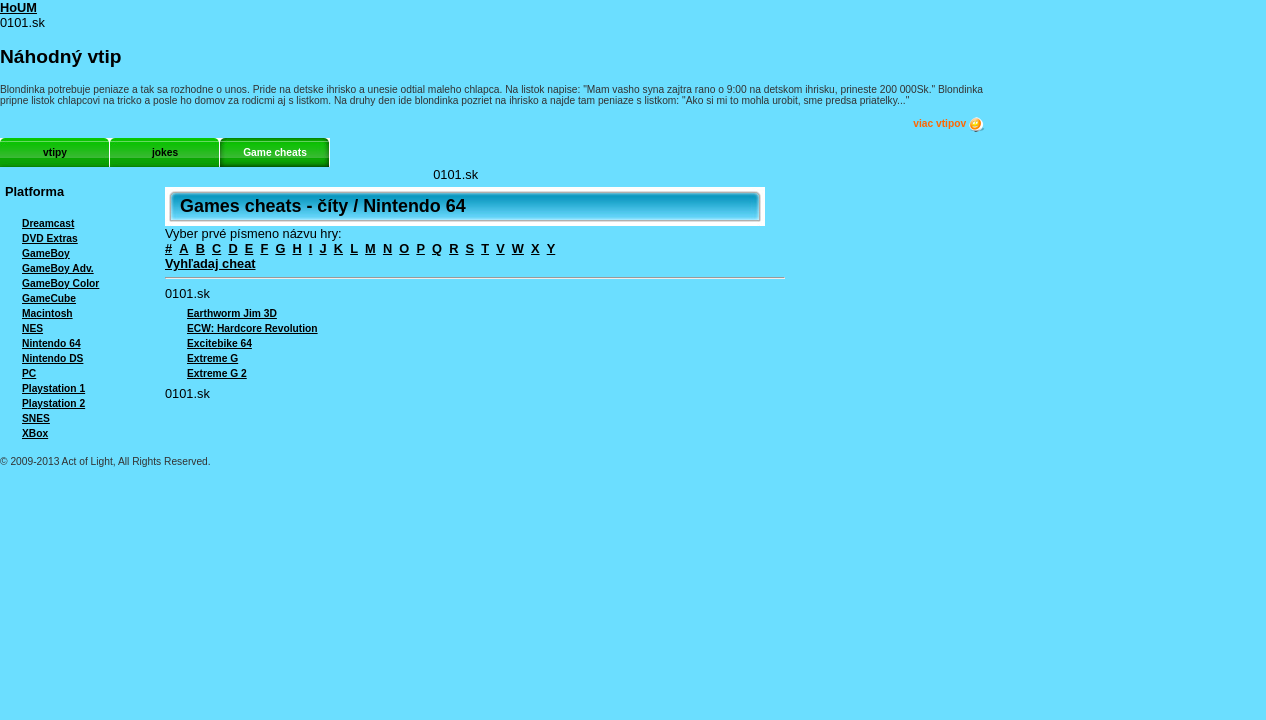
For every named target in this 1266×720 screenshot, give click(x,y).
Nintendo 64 (51, 343)
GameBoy (46, 253)
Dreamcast (48, 223)
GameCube (49, 298)
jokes (165, 152)
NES (32, 328)
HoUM (18, 7)
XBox (35, 433)
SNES (36, 418)
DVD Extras (50, 238)
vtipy (55, 152)
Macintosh (47, 313)
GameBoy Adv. (58, 268)
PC (29, 373)
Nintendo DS (52, 358)
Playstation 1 (53, 388)
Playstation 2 (53, 403)
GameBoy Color (60, 283)
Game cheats (275, 152)
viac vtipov (949, 124)
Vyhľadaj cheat (210, 263)
